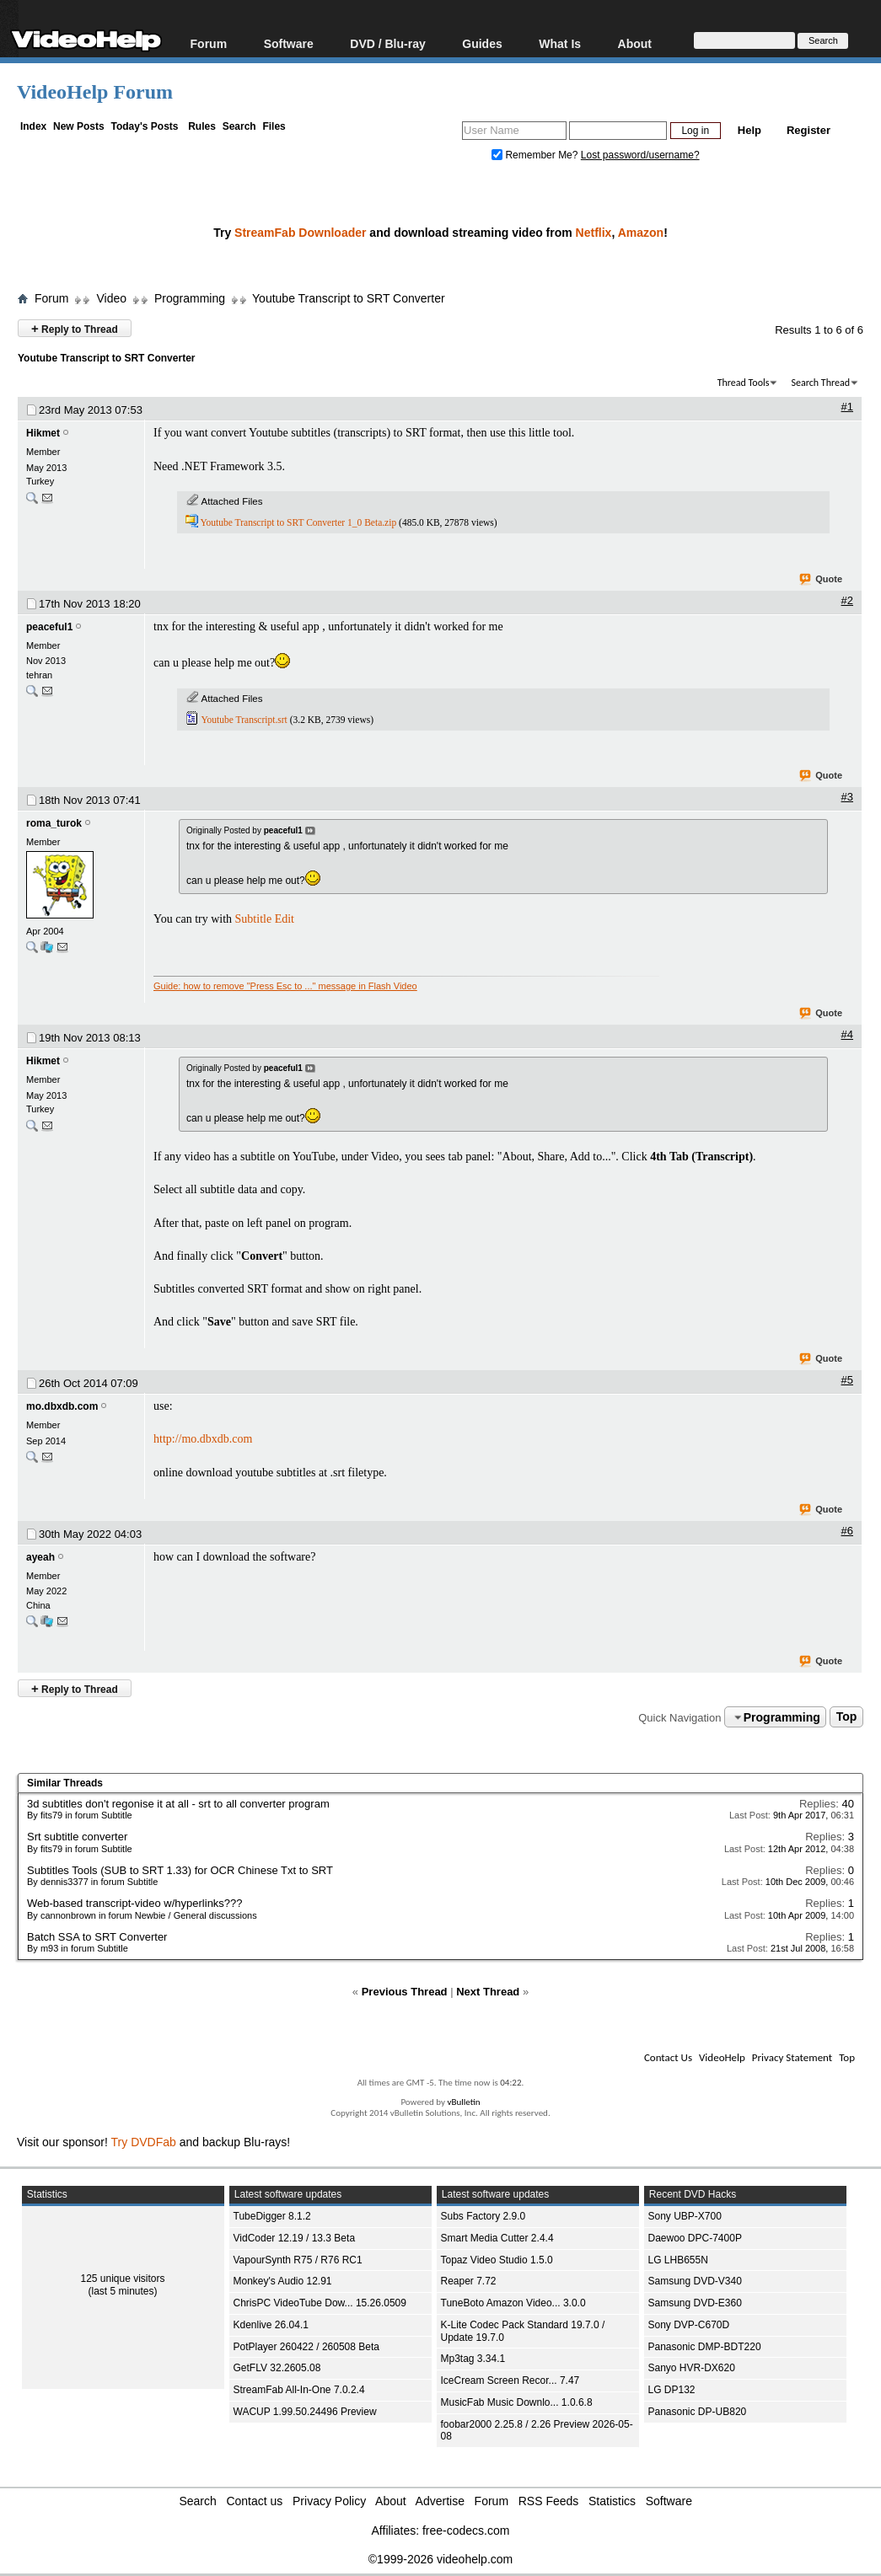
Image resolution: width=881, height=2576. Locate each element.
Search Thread (820, 382)
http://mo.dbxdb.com (202, 1439)
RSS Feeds (548, 2501)
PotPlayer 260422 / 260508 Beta (306, 2347)
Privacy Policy (329, 2501)
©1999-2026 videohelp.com (440, 2559)
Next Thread (487, 1991)
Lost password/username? (640, 155)
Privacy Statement (792, 2057)
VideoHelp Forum (95, 92)
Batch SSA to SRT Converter (97, 1937)
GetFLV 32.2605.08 (277, 2368)
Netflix (594, 232)
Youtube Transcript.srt (244, 720)
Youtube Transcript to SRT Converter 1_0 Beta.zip (298, 522)
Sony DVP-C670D (689, 2325)
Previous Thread (405, 1991)
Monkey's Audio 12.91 (283, 2281)
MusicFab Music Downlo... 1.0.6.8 (517, 2402)
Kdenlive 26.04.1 (271, 2325)
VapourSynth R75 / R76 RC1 (298, 2260)
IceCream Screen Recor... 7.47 (510, 2380)
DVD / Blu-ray (387, 43)
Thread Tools (743, 382)
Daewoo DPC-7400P (695, 2238)
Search (239, 126)
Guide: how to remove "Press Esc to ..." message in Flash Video (285, 986)
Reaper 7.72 (469, 2281)
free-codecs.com (465, 2530)
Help (749, 130)
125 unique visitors (122, 2278)
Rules (202, 126)
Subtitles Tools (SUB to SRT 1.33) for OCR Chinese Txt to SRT (180, 1870)
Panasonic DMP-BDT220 (704, 2347)
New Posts (79, 126)
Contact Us (668, 2057)
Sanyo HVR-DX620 (691, 2368)
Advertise (440, 2501)
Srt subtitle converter (77, 1836)
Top (846, 1717)
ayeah (40, 1557)
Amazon (640, 232)
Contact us (254, 2501)
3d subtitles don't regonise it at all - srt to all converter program (178, 1803)
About (635, 43)
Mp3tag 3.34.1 (473, 2358)
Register (808, 130)
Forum (209, 43)
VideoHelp (722, 2057)
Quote (821, 579)
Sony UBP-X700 (685, 2216)
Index (33, 126)
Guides (482, 43)
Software (289, 43)
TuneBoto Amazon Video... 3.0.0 (513, 2303)
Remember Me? (536, 155)
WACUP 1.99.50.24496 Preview (305, 2412)
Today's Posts (144, 126)
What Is (560, 43)
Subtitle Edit (264, 919)
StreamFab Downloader (300, 232)
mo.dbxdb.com (62, 1406)
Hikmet (43, 433)
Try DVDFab (143, 2142)
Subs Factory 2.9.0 (483, 2216)
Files (273, 126)
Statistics (612, 2501)
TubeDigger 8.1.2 (272, 2216)
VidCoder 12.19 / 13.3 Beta (295, 2238)
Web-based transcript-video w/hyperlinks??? (135, 1903)
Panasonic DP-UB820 (697, 2412)
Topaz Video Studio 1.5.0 (497, 2260)
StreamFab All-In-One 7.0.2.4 (299, 2390)
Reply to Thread (74, 328)
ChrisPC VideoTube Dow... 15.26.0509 (320, 2303)
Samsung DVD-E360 (695, 2303)
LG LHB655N (678, 2260)
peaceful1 (49, 627)
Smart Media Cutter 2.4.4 (497, 2238)
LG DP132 (672, 2390)
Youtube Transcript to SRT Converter (348, 298)
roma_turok (54, 823)
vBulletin (463, 2102)
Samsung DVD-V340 (695, 2281)
